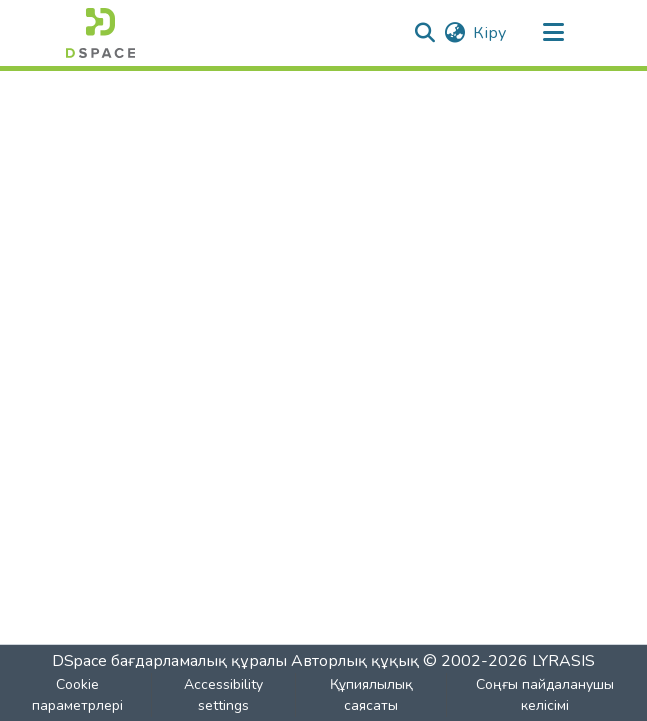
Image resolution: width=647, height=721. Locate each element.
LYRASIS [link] (563, 661)
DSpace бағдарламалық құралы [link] (169, 661)
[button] (100, 33)
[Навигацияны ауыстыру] (554, 33)
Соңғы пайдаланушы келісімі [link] (545, 695)
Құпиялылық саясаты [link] (371, 695)
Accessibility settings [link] (223, 695)
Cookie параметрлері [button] (77, 695)
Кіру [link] (489, 33)
